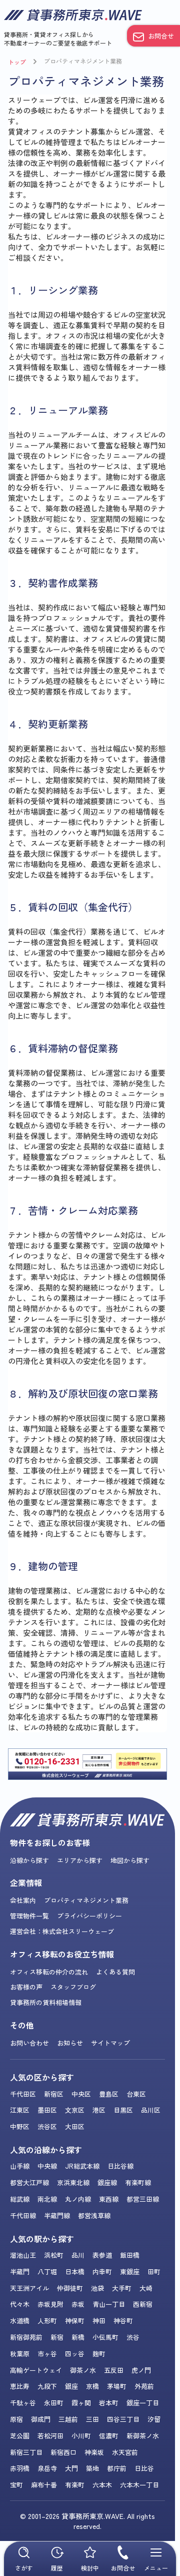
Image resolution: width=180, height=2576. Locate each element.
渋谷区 (47, 2126)
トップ (17, 62)
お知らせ (70, 2043)
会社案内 (23, 1900)
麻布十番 (44, 2484)
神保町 (74, 2320)
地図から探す (130, 1860)
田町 (154, 2271)
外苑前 (144, 2386)
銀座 (71, 2386)
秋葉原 (20, 2353)
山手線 (20, 2166)
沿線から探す (29, 1860)
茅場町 (116, 2386)
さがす (24, 2558)
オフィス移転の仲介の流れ (49, 1972)
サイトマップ (110, 2043)
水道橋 (20, 2320)
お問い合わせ (29, 2043)
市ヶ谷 (47, 2353)
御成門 (40, 2419)
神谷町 (123, 2320)
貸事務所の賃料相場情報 (46, 2002)
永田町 (54, 2402)
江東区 (20, 2110)
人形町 (47, 2320)
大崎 (146, 2288)
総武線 (20, 2199)
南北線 (47, 2199)
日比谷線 (121, 2166)
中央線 (47, 2166)
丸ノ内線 (78, 2199)
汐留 (154, 2419)
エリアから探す (79, 1860)
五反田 (114, 2370)
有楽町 (74, 2484)
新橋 (78, 2337)
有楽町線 (138, 2182)
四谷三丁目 (123, 2419)
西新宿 (142, 2304)
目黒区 (123, 2110)
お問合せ (161, 36)
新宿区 (54, 2094)
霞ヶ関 (81, 2402)
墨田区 (47, 2110)
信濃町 (108, 2435)
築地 (92, 2468)
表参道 (102, 2255)
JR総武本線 (82, 2166)
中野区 (20, 2126)
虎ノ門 (141, 2370)
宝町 (16, 2484)
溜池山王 (23, 2255)
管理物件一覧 (29, 1915)
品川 (78, 2255)
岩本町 (108, 2402)
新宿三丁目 (26, 2452)
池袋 (97, 2288)
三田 (92, 2419)
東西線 (108, 2199)
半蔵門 (20, 2271)
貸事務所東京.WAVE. (93, 2516)
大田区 (74, 2126)
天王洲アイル (29, 2288)
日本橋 (74, 2271)
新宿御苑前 (26, 2337)
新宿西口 (63, 2452)
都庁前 (116, 2468)
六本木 (102, 2484)
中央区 (81, 2094)
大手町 (122, 2288)
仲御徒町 (70, 2288)
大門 (71, 2468)
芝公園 (20, 2435)
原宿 (16, 2419)
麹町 (99, 2353)
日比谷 (144, 2468)
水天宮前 (125, 2452)
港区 (99, 2110)
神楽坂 (94, 2452)
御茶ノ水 (83, 2370)
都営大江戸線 (29, 2182)
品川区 (150, 2110)
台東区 (136, 2094)
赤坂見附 (51, 2304)
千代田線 (23, 2215)
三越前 (68, 2419)
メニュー (156, 2558)
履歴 (57, 2558)
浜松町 (54, 2255)
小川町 (81, 2435)
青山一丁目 (108, 2304)
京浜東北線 (73, 2182)
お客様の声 (26, 1987)
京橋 (92, 2386)
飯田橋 (130, 2255)
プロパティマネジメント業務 (83, 61)
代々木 (20, 2304)
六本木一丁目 (139, 2484)
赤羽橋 (20, 2468)
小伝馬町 (105, 2337)
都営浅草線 (94, 2215)
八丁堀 (47, 2271)
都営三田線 (142, 2199)
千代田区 (23, 2094)
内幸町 (102, 2271)
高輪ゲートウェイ (36, 2370)
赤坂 (78, 2304)
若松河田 (51, 2435)
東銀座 (130, 2271)
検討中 (90, 2558)
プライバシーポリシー (89, 1915)
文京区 (74, 2110)
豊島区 (108, 2094)
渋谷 (133, 2337)
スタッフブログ (73, 1987)
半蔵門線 (57, 2215)
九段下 (47, 2386)
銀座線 (107, 2182)
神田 (99, 2320)
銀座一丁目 (142, 2402)
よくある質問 (115, 1972)
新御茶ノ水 (142, 2435)
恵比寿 (20, 2386)
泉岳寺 (47, 2468)
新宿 (57, 2337)
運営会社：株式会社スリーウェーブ (62, 1931)
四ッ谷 (74, 2353)
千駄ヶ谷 (23, 2402)
